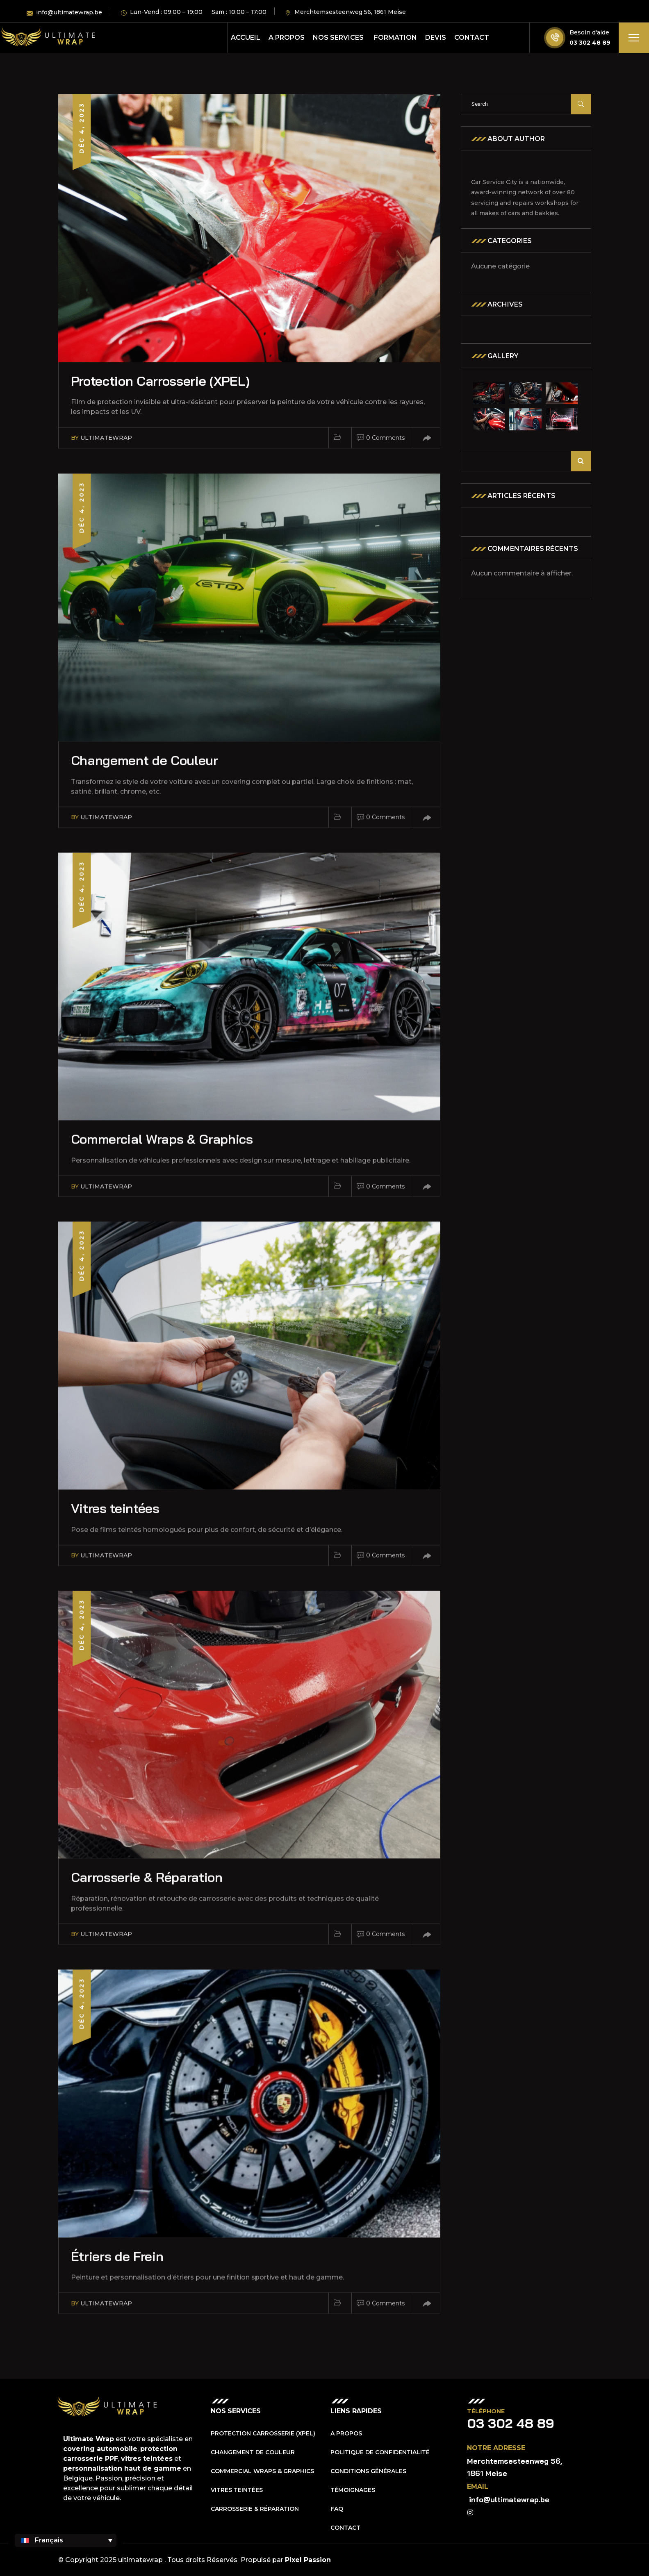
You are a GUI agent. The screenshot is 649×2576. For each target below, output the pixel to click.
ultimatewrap (106, 437)
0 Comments (385, 438)
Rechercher (581, 461)
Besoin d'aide (589, 32)
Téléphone (486, 2411)
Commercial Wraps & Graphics (262, 2471)
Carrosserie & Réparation (255, 2508)
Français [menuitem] (49, 2540)
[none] (65, 2540)
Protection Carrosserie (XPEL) (160, 381)
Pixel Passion (308, 2560)
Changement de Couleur (253, 2452)
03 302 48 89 (589, 42)
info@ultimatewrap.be (509, 2499)
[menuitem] (65, 2540)
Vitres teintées (237, 2490)
